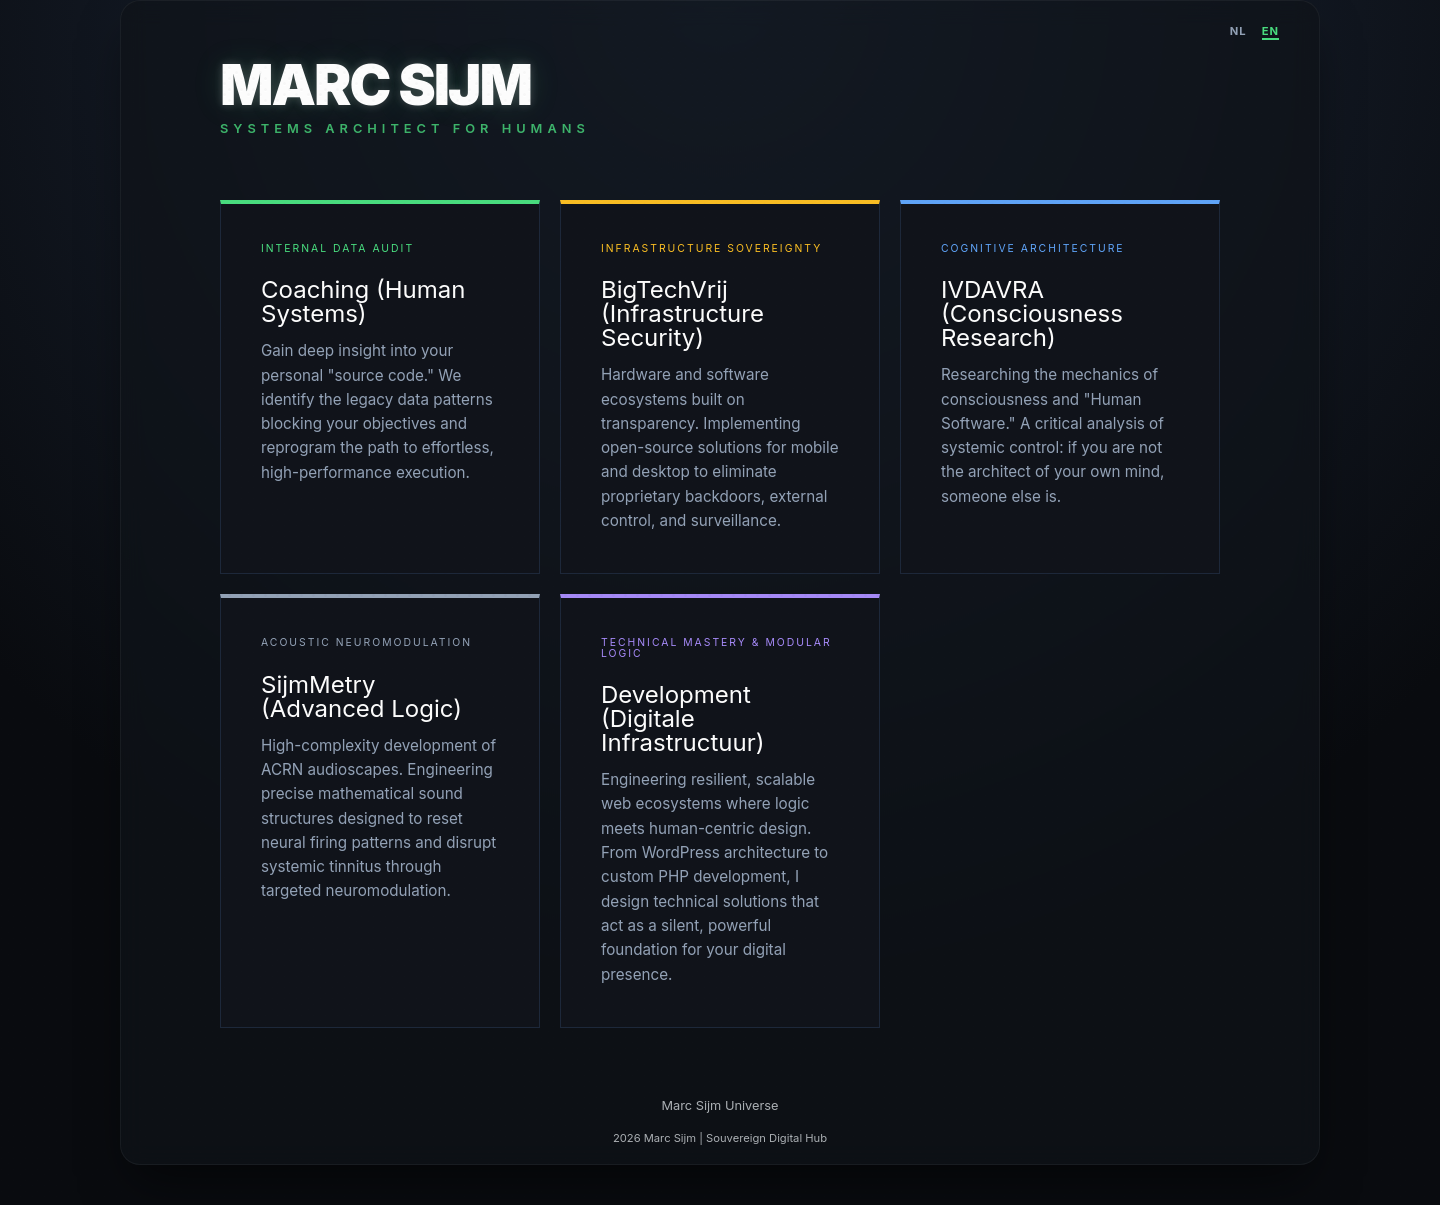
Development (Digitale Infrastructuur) (683, 718)
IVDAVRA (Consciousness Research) (1032, 313)
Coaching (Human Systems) (363, 301)
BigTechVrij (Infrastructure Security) (682, 313)
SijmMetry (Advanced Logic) (361, 696)
